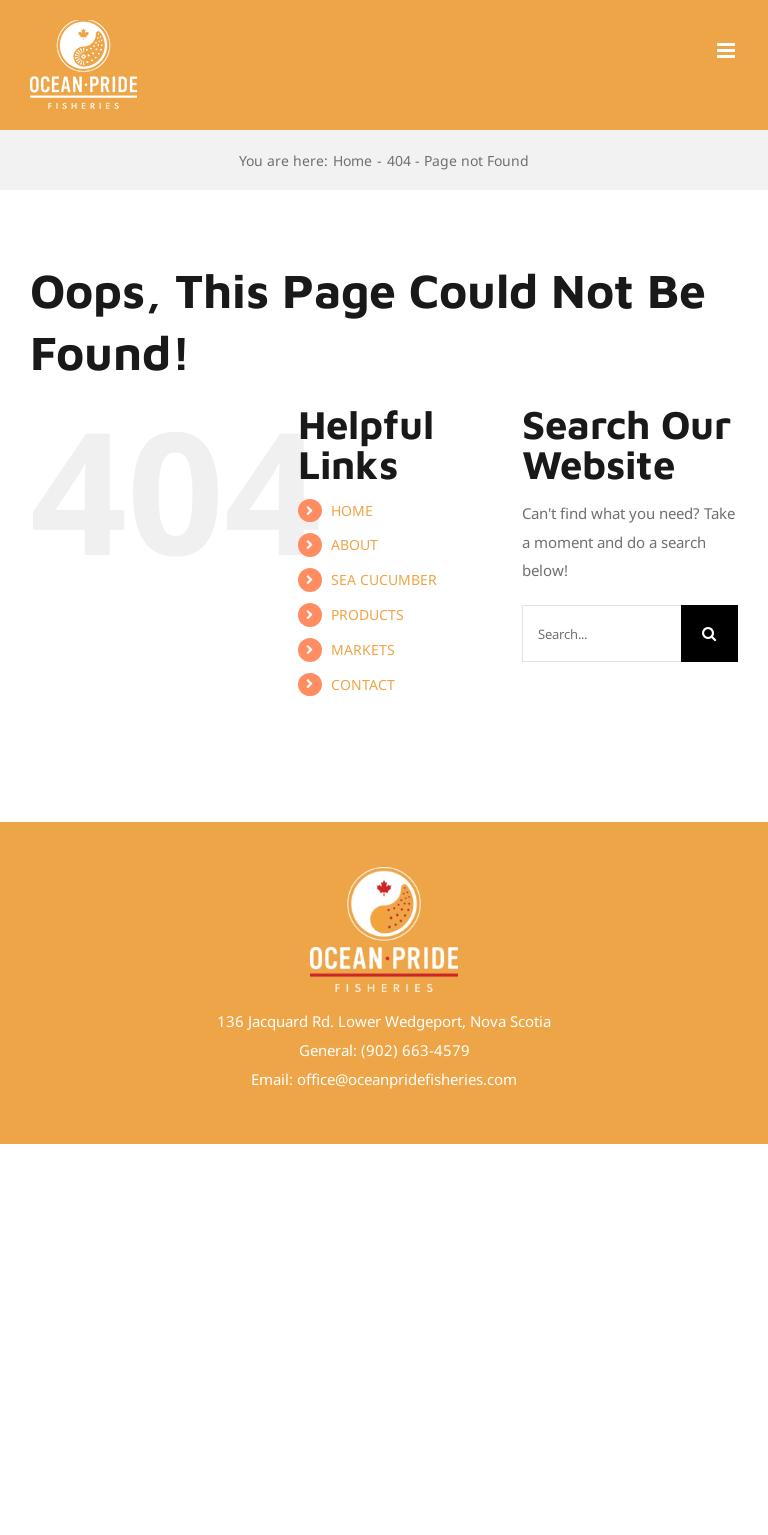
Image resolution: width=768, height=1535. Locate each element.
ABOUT (354, 544)
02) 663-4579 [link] (422, 1050)
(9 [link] (368, 1050)
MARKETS (363, 649)
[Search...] (601, 633)
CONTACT (363, 684)
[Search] (709, 633)
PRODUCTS (367, 614)
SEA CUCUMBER (384, 579)
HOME (352, 510)
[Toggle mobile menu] (727, 50)
